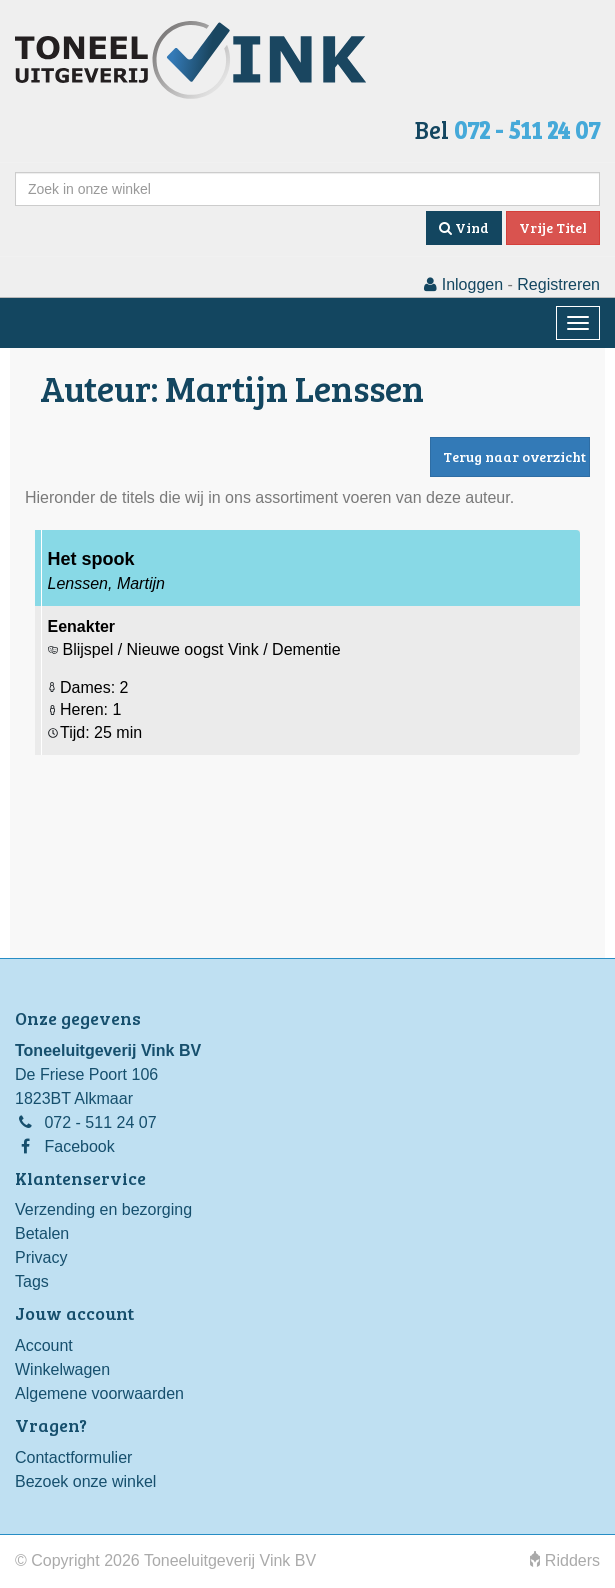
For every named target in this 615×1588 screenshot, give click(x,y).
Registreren (558, 284)
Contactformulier (73, 1457)
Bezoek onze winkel (85, 1481)
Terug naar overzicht (514, 456)
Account (44, 1345)
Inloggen (463, 284)
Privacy (41, 1257)
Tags (32, 1281)
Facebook (79, 1146)
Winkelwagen (62, 1369)
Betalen (42, 1233)
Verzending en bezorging (103, 1209)
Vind (464, 227)
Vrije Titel (553, 227)
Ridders (565, 1560)
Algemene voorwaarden (99, 1393)
